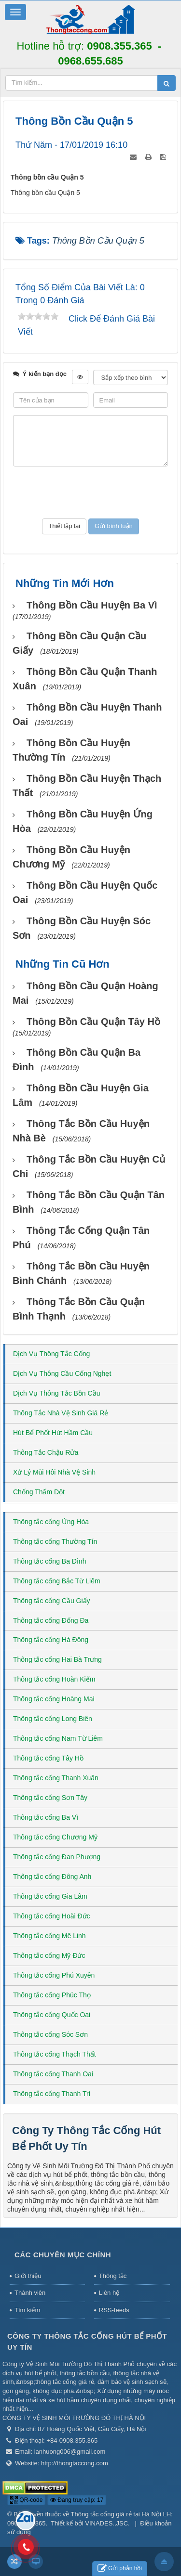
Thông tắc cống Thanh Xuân (55, 1778)
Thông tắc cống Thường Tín (55, 1541)
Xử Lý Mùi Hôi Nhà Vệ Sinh (54, 1472)
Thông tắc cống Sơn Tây (50, 1797)
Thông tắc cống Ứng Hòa (51, 1522)
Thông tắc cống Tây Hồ (48, 1758)
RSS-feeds (114, 2310)
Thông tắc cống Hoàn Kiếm (54, 1679)
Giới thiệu (27, 2275)
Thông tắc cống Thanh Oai (53, 2074)
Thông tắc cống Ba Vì (45, 1817)
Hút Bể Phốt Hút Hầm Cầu (53, 1433)
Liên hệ (109, 2292)
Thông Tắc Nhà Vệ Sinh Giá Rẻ (60, 1413)
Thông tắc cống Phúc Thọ (52, 1995)
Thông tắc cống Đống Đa (50, 1620)
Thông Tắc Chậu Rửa (45, 1452)
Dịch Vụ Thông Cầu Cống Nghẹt (62, 1373)
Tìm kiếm (27, 2310)
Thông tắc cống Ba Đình (49, 1561)
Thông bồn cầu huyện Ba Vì (92, 605)
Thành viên (29, 2292)
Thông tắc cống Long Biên (52, 1718)
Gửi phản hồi (119, 2568)
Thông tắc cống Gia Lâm (50, 1896)
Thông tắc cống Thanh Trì (52, 2093)
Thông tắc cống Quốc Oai (51, 2015)
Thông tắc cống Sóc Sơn (50, 2034)
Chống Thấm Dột (39, 1492)
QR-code (26, 2500)
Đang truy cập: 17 (76, 2500)
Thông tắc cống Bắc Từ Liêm (56, 1581)
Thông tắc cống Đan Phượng (56, 1857)
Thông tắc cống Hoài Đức (51, 1916)
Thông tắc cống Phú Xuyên (54, 1975)
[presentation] (90, 492)
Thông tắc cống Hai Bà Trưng (57, 1659)
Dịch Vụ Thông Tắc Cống (51, 1354)
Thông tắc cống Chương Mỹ (55, 1837)
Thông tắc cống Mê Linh (49, 1936)
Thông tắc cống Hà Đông (50, 1640)
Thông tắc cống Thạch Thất (54, 2054)
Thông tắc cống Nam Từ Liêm (58, 1738)
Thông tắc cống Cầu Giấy (51, 1601)
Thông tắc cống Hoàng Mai (54, 1699)
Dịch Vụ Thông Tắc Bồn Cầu (56, 1393)
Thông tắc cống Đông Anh (52, 1876)
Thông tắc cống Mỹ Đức (49, 1955)
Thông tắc (113, 2275)
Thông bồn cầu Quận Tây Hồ (93, 1021)
